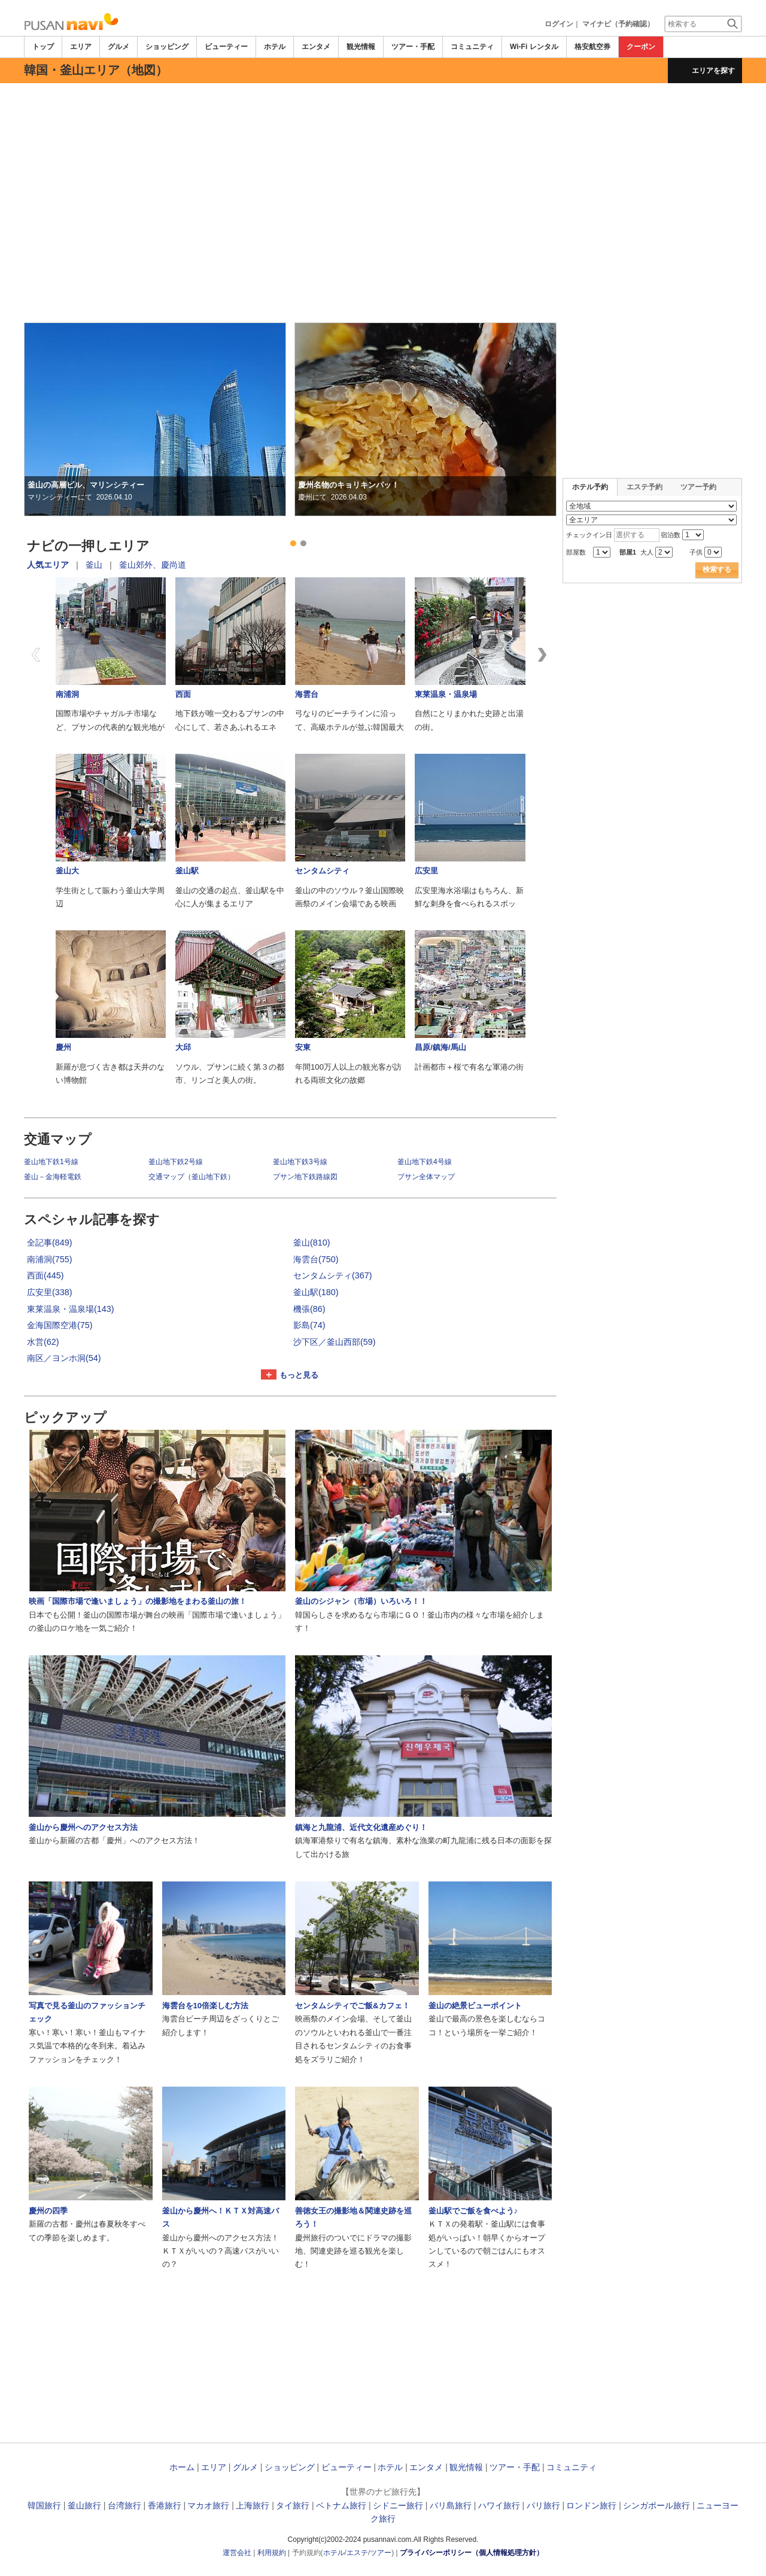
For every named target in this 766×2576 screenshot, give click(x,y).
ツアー (380, 2552)
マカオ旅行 (208, 2505)
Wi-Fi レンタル (534, 46)
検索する (717, 569)
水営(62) (43, 1342)
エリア (81, 46)
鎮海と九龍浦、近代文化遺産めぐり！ (361, 1827)
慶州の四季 (48, 2210)
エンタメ (316, 46)
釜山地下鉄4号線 (424, 1162)
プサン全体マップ (426, 1177)
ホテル (274, 46)
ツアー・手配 (412, 46)
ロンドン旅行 (591, 2505)
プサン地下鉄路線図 (305, 1177)
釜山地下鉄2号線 (175, 1162)
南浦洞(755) (49, 1259)
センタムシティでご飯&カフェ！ (352, 2005)
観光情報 (360, 46)
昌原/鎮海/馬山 (440, 1047)
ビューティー (226, 46)
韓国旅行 (44, 2505)
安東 (303, 1047)
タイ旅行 (292, 2505)
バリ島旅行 (451, 2505)
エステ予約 (644, 487)
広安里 (426, 870)
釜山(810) (311, 1242)
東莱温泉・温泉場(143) (70, 1309)
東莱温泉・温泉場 (446, 694)
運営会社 (237, 2552)
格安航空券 (592, 46)
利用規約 (271, 2552)
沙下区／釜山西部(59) (334, 1342)
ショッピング (167, 46)
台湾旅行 (124, 2505)
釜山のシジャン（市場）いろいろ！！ (361, 1601)
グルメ (118, 46)
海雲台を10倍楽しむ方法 (205, 2005)
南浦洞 (67, 694)
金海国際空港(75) (60, 1325)
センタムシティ (322, 870)
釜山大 (67, 870)
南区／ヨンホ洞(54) (64, 1358)
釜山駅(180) (316, 1292)
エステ (357, 2552)
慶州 (63, 1047)
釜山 (94, 565)
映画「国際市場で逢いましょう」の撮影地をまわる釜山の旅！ (138, 1601)
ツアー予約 (698, 487)
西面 (183, 694)
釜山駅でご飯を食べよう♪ (473, 2210)
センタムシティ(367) (332, 1275)
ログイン (559, 24)
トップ (43, 46)
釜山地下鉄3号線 (300, 1162)
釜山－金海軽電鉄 (52, 1177)
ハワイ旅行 (499, 2505)
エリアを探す (713, 70)
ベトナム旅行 (341, 2505)
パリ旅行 (543, 2505)
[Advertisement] (383, 116)
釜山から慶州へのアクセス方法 (83, 1827)
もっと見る (298, 1375)
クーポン (641, 46)
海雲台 (306, 694)
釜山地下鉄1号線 (51, 1162)
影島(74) (309, 1325)
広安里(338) (49, 1292)
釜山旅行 (84, 2505)
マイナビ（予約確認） (618, 24)
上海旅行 (252, 2505)
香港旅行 (164, 2505)
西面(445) (45, 1275)
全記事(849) (49, 1242)
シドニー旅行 (398, 2505)
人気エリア (48, 565)
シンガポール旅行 (656, 2505)
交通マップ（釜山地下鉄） (191, 1177)
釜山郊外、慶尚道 (152, 565)
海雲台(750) (316, 1259)
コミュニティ (472, 46)
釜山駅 (187, 870)
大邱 (183, 1047)
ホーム (181, 2467)
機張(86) (309, 1309)
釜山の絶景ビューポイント (475, 2005)
